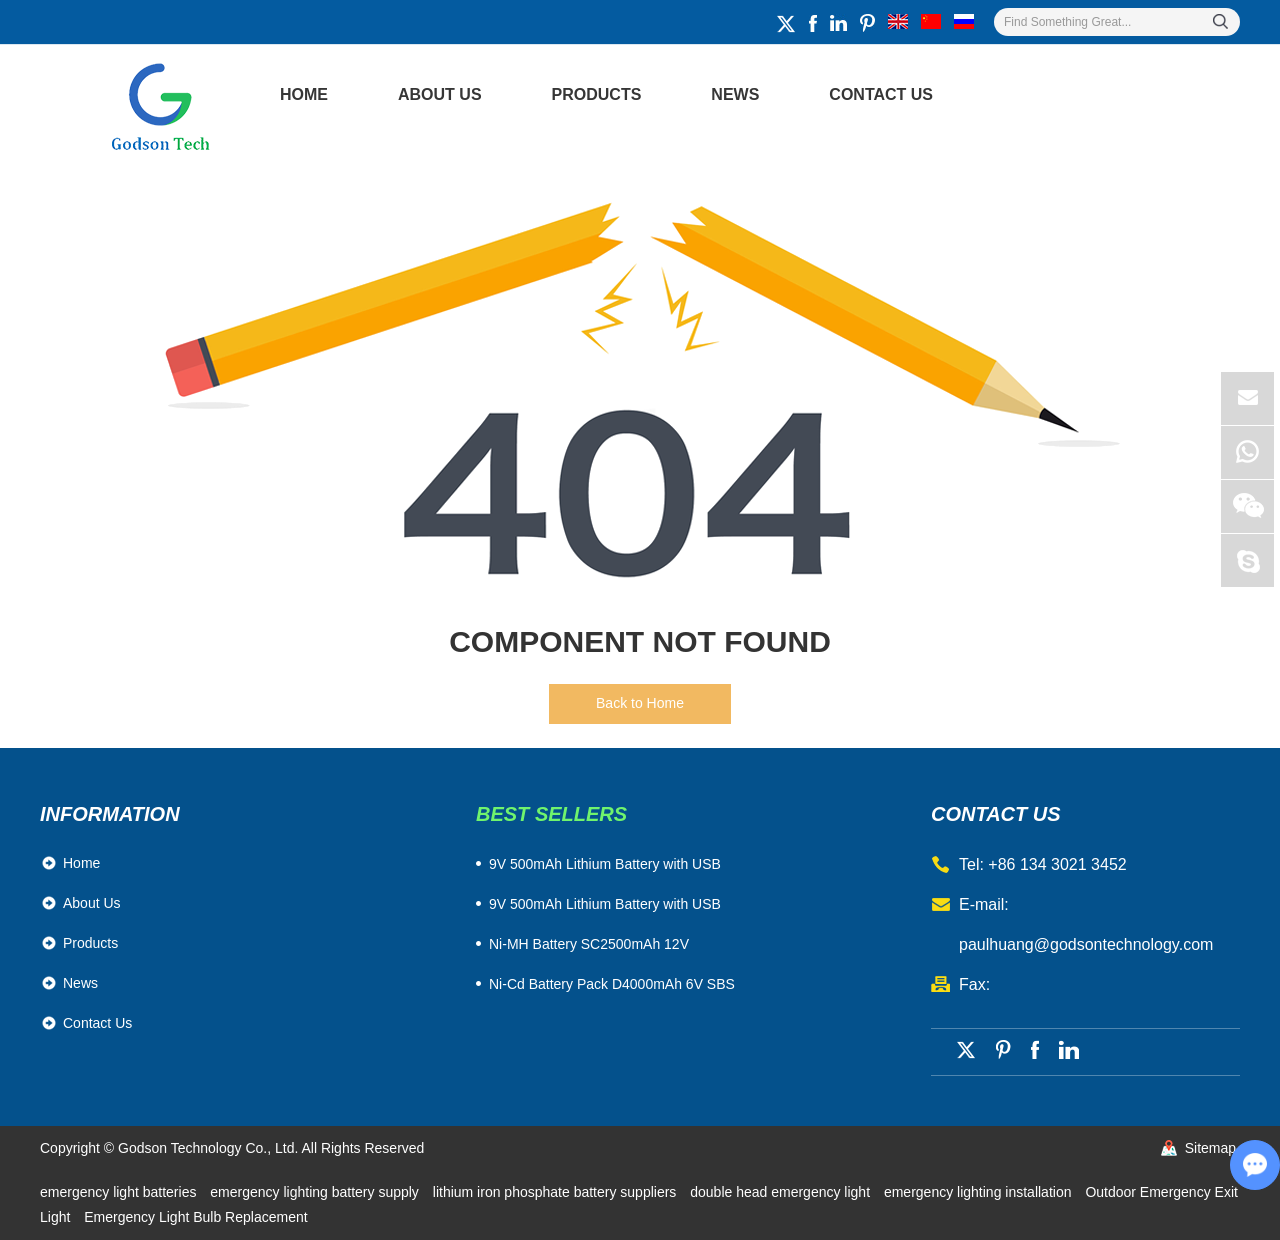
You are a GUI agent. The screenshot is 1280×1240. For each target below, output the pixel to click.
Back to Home (640, 703)
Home (304, 94)
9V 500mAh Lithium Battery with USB (605, 904)
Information (110, 814)
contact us (996, 814)
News (735, 94)
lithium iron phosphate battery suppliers (556, 1192)
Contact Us (881, 94)
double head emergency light (782, 1192)
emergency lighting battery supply (316, 1192)
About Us (440, 94)
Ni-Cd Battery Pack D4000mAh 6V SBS (612, 984)
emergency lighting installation (979, 1192)
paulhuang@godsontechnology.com (1086, 944)
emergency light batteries (120, 1192)
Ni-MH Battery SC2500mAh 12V (589, 944)
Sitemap (1210, 1148)
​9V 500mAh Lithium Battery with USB (605, 864)
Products (597, 94)
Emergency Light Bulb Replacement (195, 1217)
